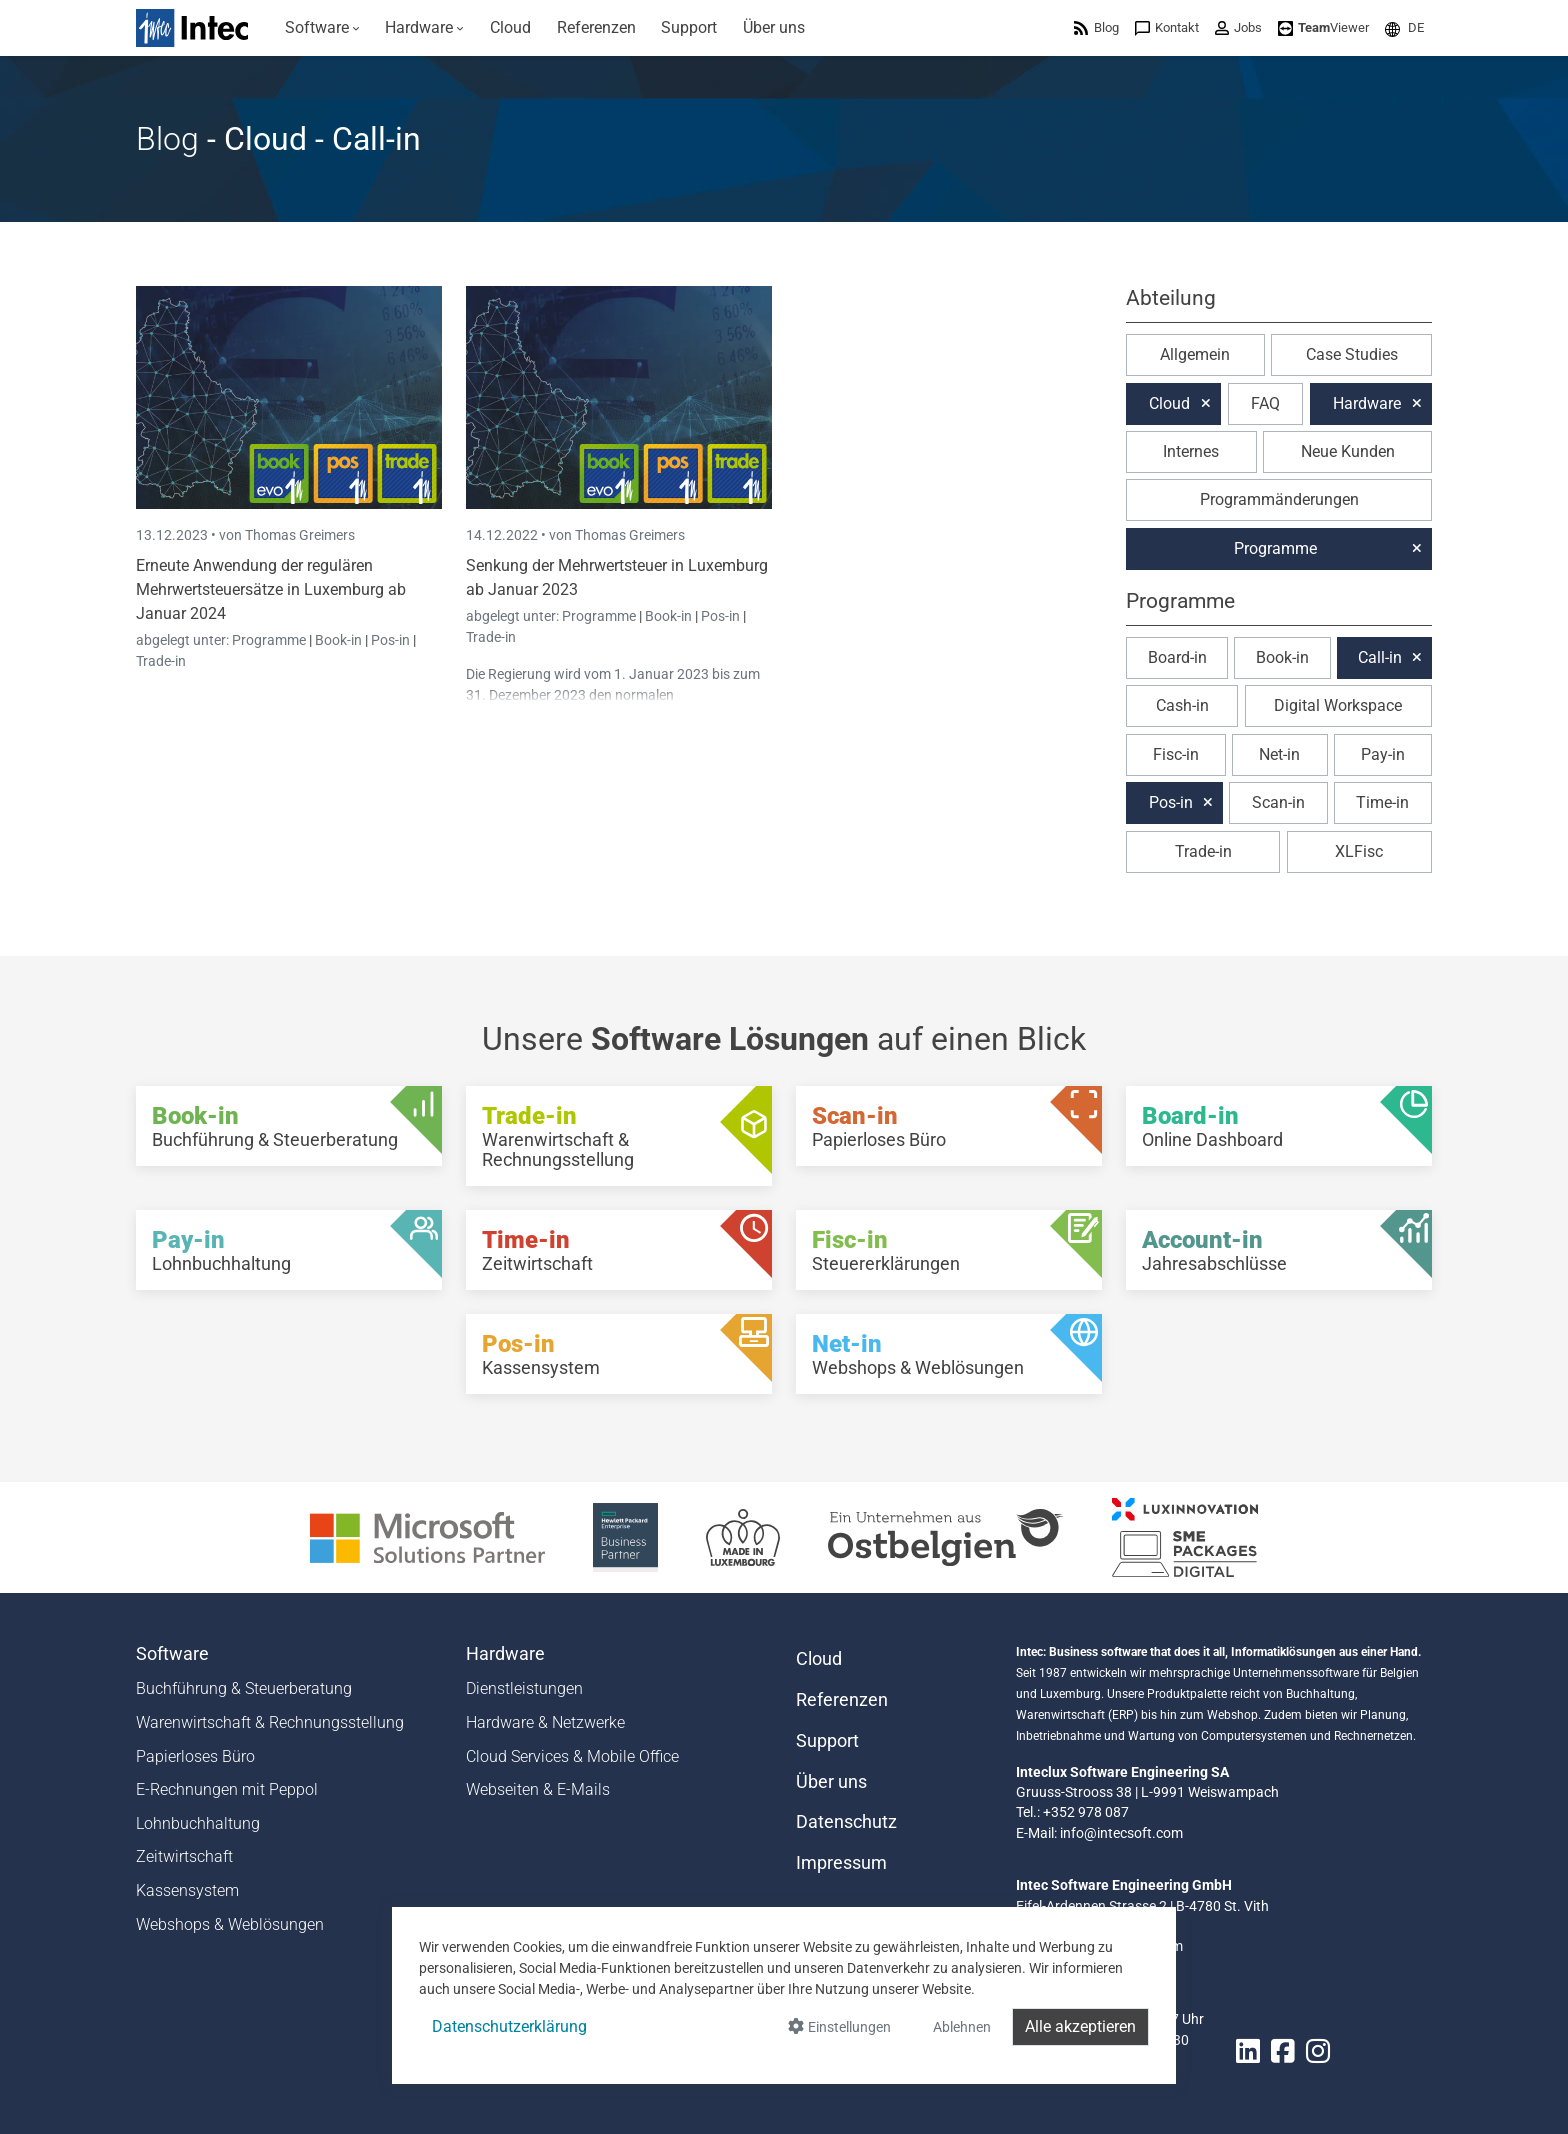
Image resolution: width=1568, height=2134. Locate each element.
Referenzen (842, 1700)
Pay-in (1383, 754)
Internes (1191, 451)
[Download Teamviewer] (1323, 27)
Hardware (1367, 403)
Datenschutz (846, 1822)
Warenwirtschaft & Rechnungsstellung (270, 1722)
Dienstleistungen (524, 1688)
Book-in (338, 640)
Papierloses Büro (195, 1756)
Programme (270, 640)
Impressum (841, 1863)
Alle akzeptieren (1080, 2026)
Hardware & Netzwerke (545, 1722)
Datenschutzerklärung (509, 2026)
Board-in (1177, 657)
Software (172, 1654)
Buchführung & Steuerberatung (244, 1688)
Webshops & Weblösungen (230, 1924)
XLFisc (1359, 851)
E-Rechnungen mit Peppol (227, 1789)
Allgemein (1195, 354)
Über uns (831, 1782)
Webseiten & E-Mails (538, 1789)
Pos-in (390, 640)
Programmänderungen (1279, 499)
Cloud (1169, 403)
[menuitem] (322, 28)
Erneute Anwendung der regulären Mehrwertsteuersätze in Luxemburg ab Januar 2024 (271, 589)
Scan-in (1278, 802)
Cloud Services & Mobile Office (572, 1756)
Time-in (1382, 802)
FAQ (1265, 403)
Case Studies (1352, 354)
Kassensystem (187, 1890)
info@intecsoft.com (1121, 1833)
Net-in (1279, 754)
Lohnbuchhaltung (198, 1823)
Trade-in (161, 661)
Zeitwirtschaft (184, 1856)
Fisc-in (1176, 754)
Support (827, 1741)
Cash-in (1182, 705)
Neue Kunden (1348, 451)
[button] (1404, 27)
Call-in (1380, 657)
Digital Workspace (1338, 705)
